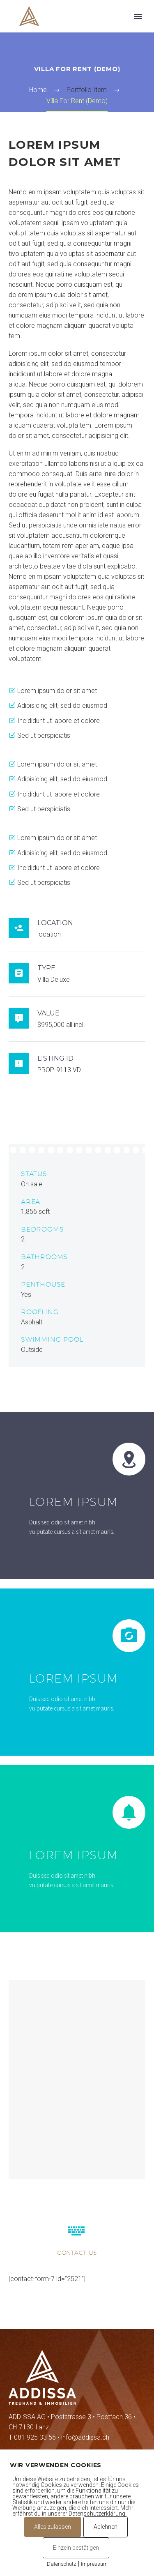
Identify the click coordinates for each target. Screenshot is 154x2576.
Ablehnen (105, 2526)
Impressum (94, 2564)
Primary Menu (138, 16)
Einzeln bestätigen (76, 2547)
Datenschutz (61, 2564)
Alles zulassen (52, 2526)
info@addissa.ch (85, 2437)
